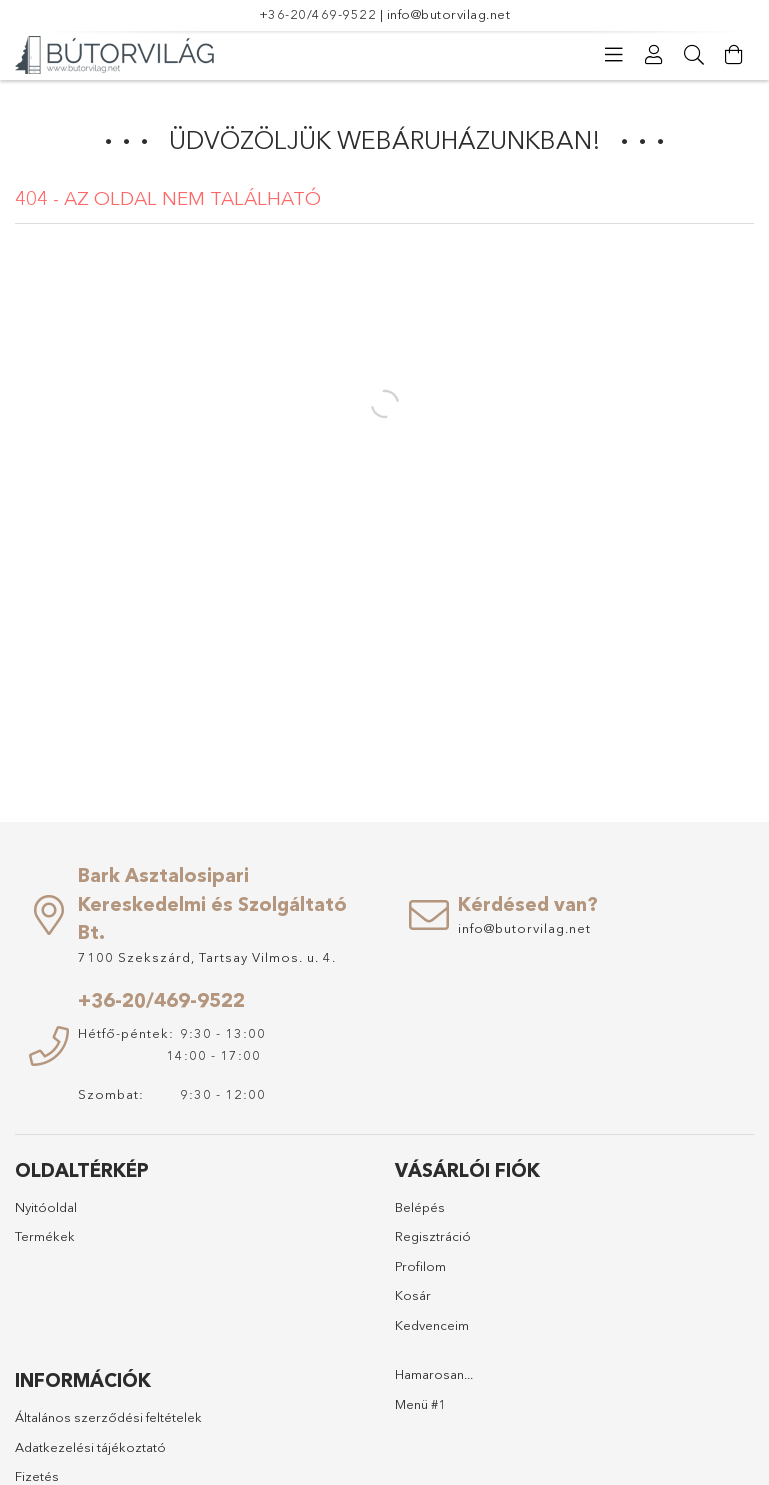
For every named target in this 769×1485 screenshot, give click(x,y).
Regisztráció (433, 1236)
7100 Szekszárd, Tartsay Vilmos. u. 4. (207, 957)
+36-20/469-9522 (318, 14)
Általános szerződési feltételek (108, 1417)
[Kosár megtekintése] (734, 55)
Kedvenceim (432, 1325)
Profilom (420, 1266)
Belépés (420, 1207)
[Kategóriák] (614, 55)
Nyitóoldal (46, 1207)
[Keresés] (694, 55)
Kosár (413, 1295)
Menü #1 (420, 1404)
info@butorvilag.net (449, 14)
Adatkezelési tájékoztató (90, 1447)
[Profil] (654, 55)
